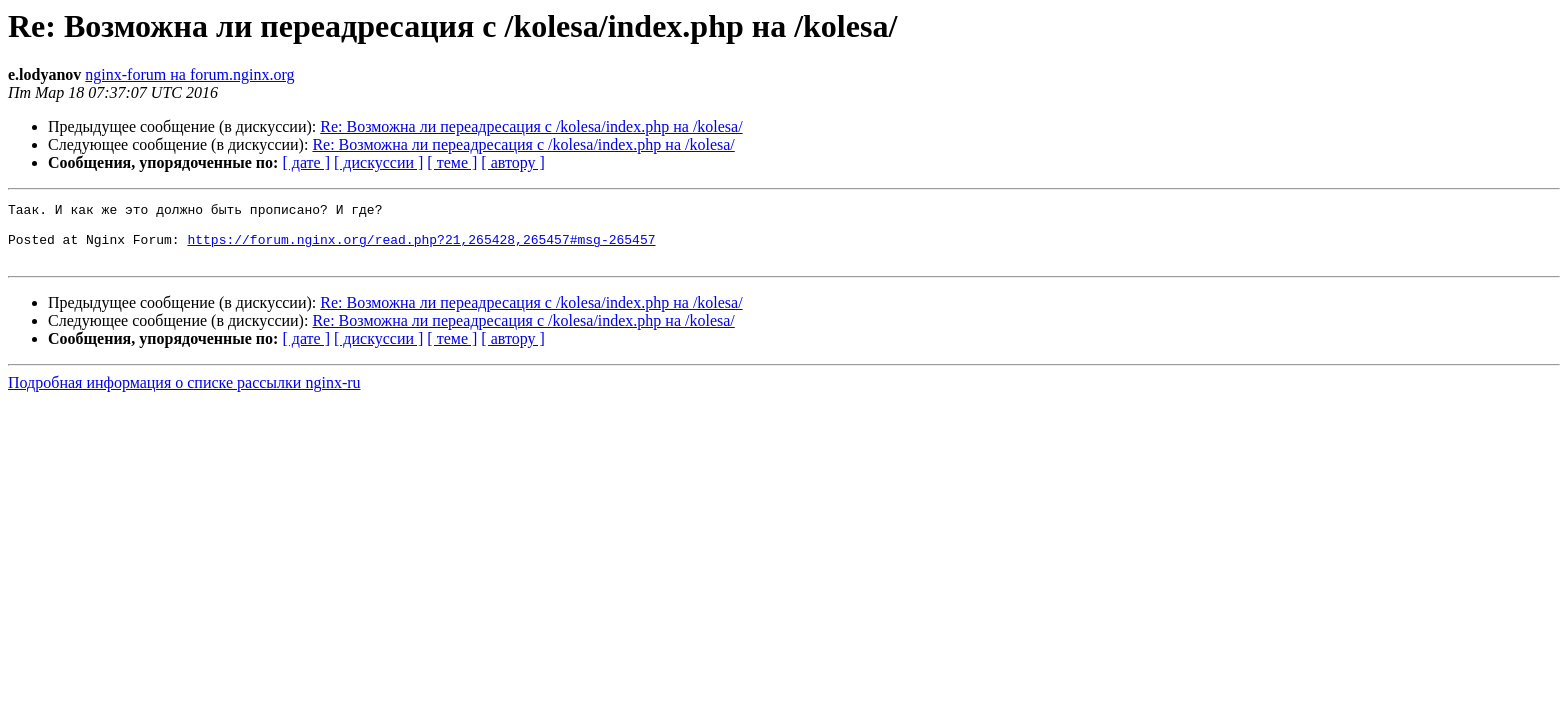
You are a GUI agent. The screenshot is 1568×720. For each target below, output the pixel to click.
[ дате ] (306, 162)
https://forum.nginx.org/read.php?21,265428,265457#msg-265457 (421, 248)
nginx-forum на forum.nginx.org (189, 74)
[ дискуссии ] (378, 162)
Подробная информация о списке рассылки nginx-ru (184, 394)
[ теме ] (452, 162)
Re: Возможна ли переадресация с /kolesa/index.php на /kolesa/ (531, 126)
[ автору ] (512, 162)
